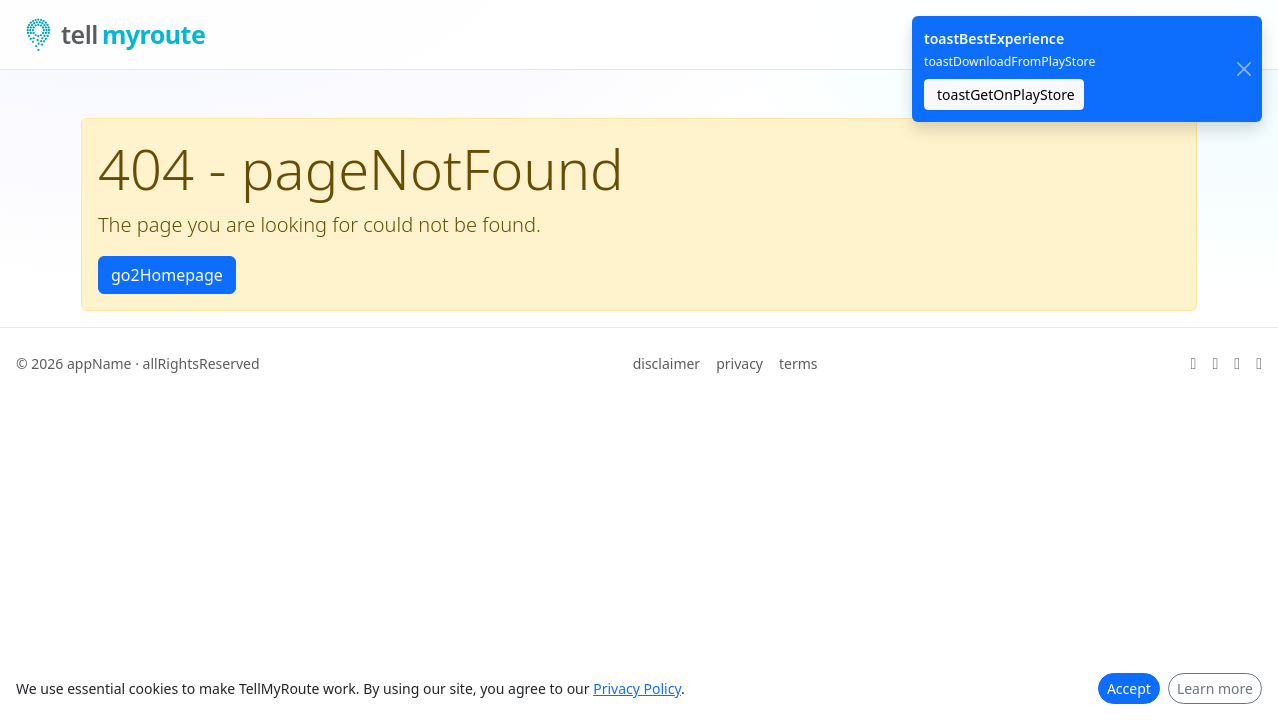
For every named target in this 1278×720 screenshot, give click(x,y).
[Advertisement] (600, 539)
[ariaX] (1194, 364)
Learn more (1215, 688)
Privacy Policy (637, 688)
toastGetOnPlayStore (1006, 94)
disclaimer (667, 363)
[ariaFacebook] (1259, 364)
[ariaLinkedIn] (1237, 364)
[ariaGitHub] (1215, 364)
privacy (739, 363)
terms (798, 363)
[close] (1243, 69)
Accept (1129, 688)
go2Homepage (167, 275)
